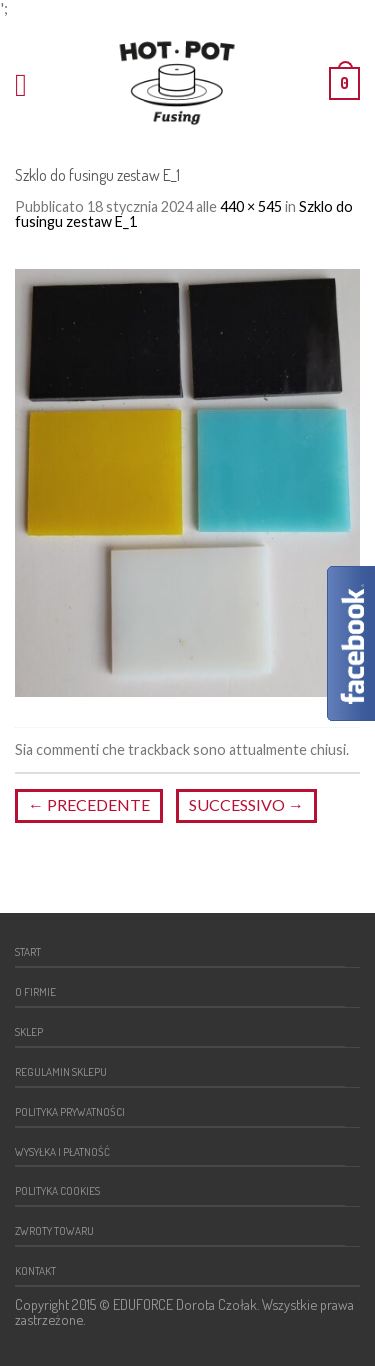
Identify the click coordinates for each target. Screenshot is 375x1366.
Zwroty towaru (54, 1230)
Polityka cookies (57, 1190)
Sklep (29, 1031)
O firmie (35, 991)
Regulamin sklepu (61, 1071)
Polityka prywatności (70, 1111)
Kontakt (35, 1270)
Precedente (89, 804)
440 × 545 (251, 206)
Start (28, 951)
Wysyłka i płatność (62, 1151)
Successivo (246, 804)
